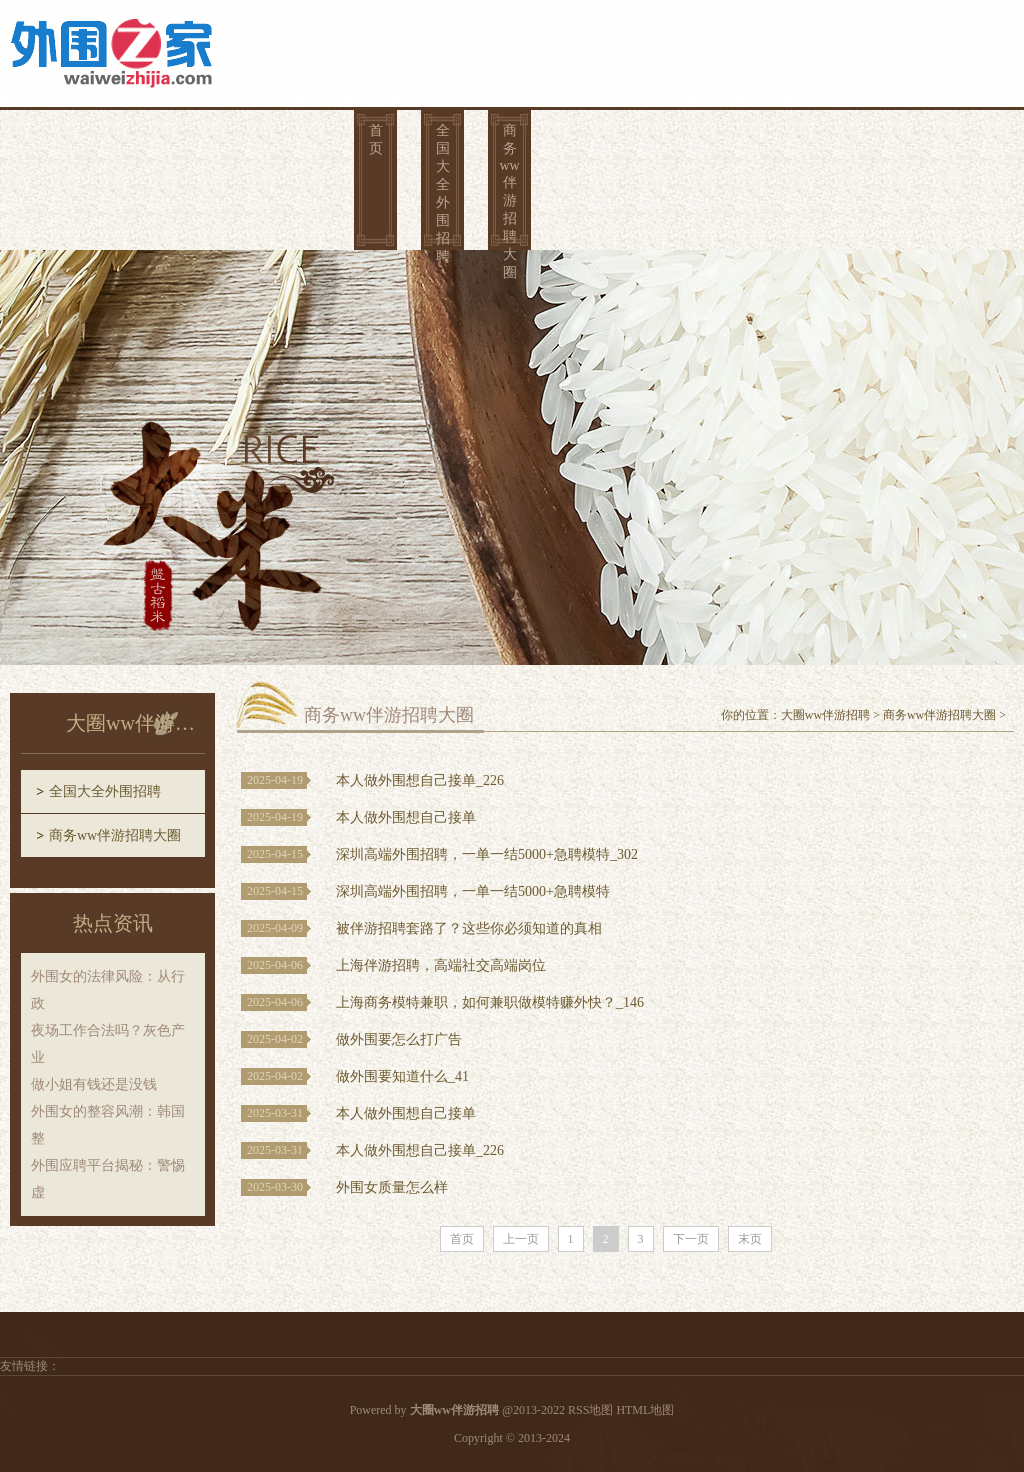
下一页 (691, 1239)
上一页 (521, 1239)
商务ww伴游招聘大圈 (509, 192)
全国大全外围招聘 (443, 192)
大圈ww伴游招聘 (825, 715)
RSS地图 (590, 1410)
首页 (376, 139)
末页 (750, 1239)
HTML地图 (645, 1410)
